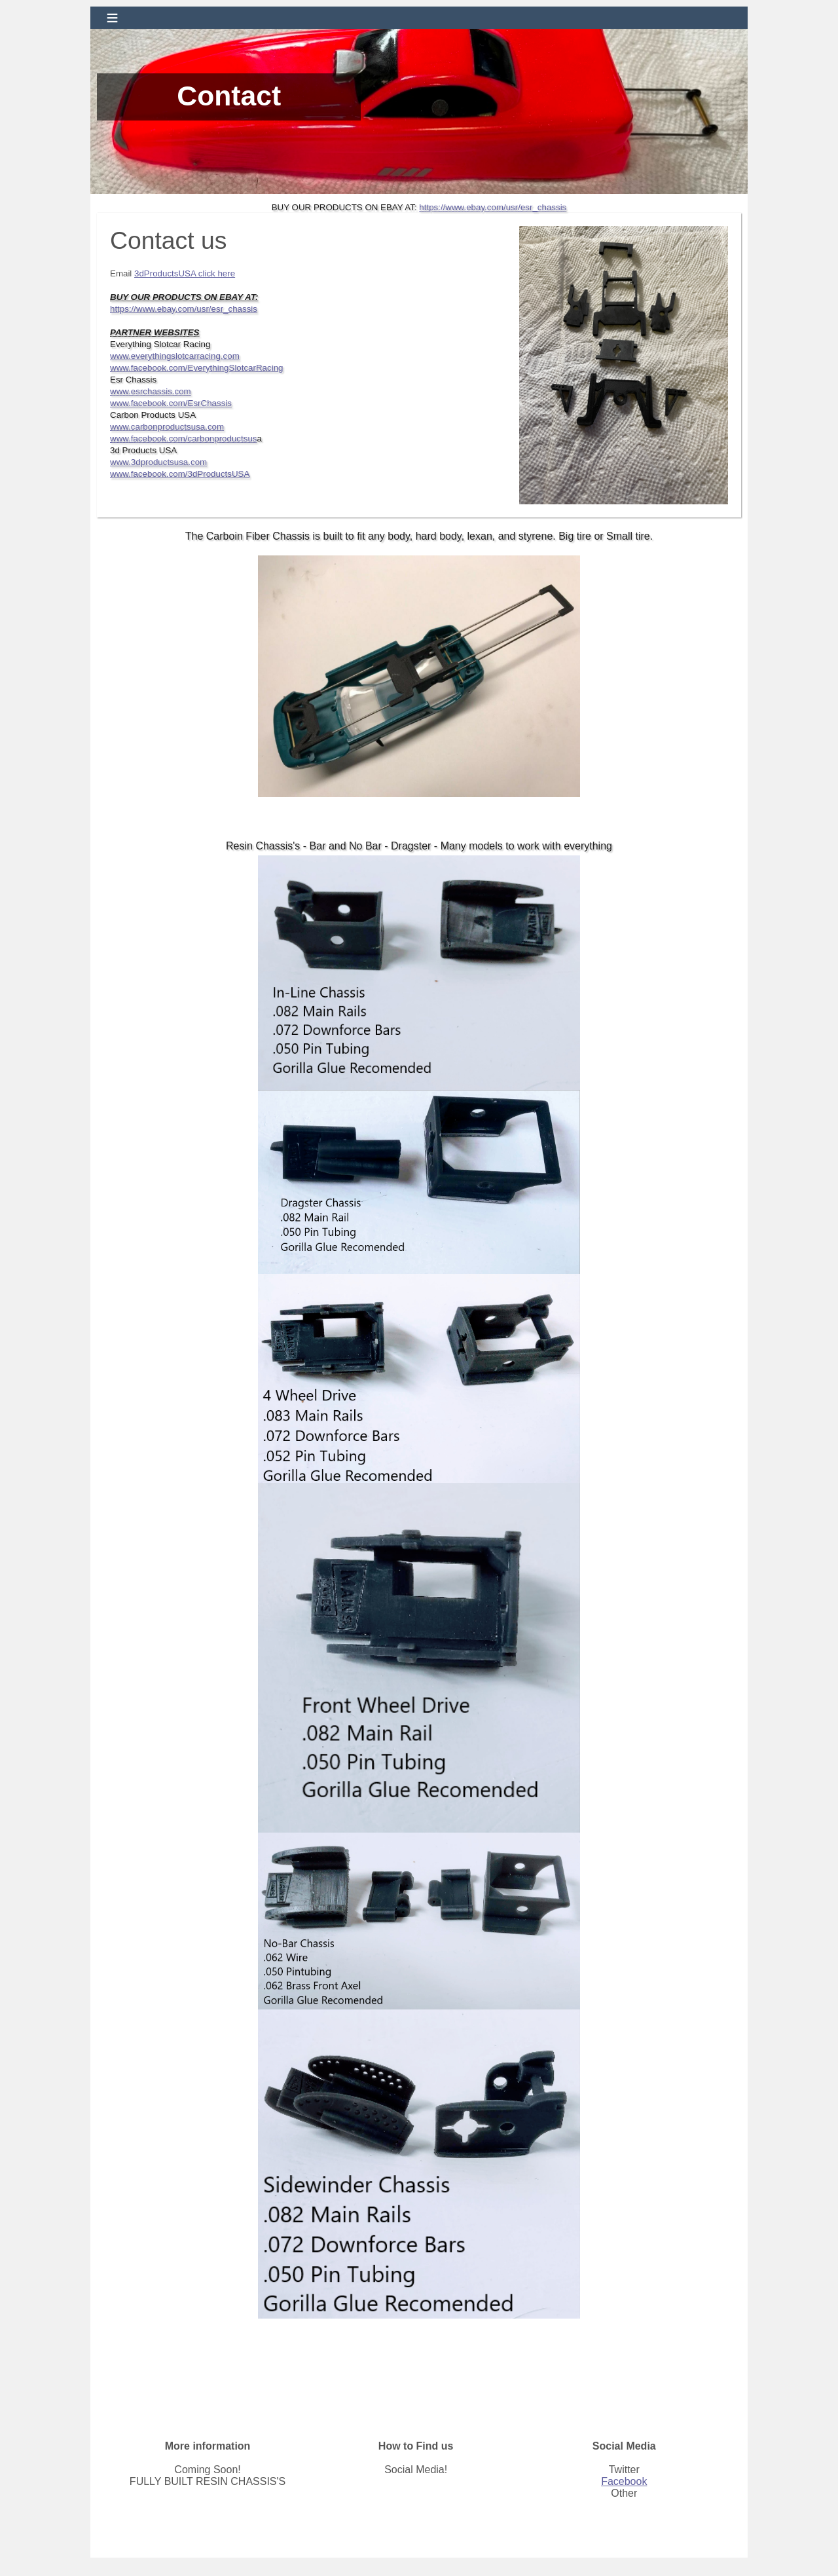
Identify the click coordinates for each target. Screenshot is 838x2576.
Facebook (624, 2481)
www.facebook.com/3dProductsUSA (179, 474)
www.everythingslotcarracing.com (175, 356)
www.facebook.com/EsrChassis (171, 403)
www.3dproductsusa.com (158, 462)
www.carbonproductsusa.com (167, 427)
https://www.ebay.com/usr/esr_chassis (492, 207)
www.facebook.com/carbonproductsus (183, 438)
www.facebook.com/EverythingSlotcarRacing (196, 368)
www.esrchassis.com (150, 391)
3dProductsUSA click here (184, 273)
